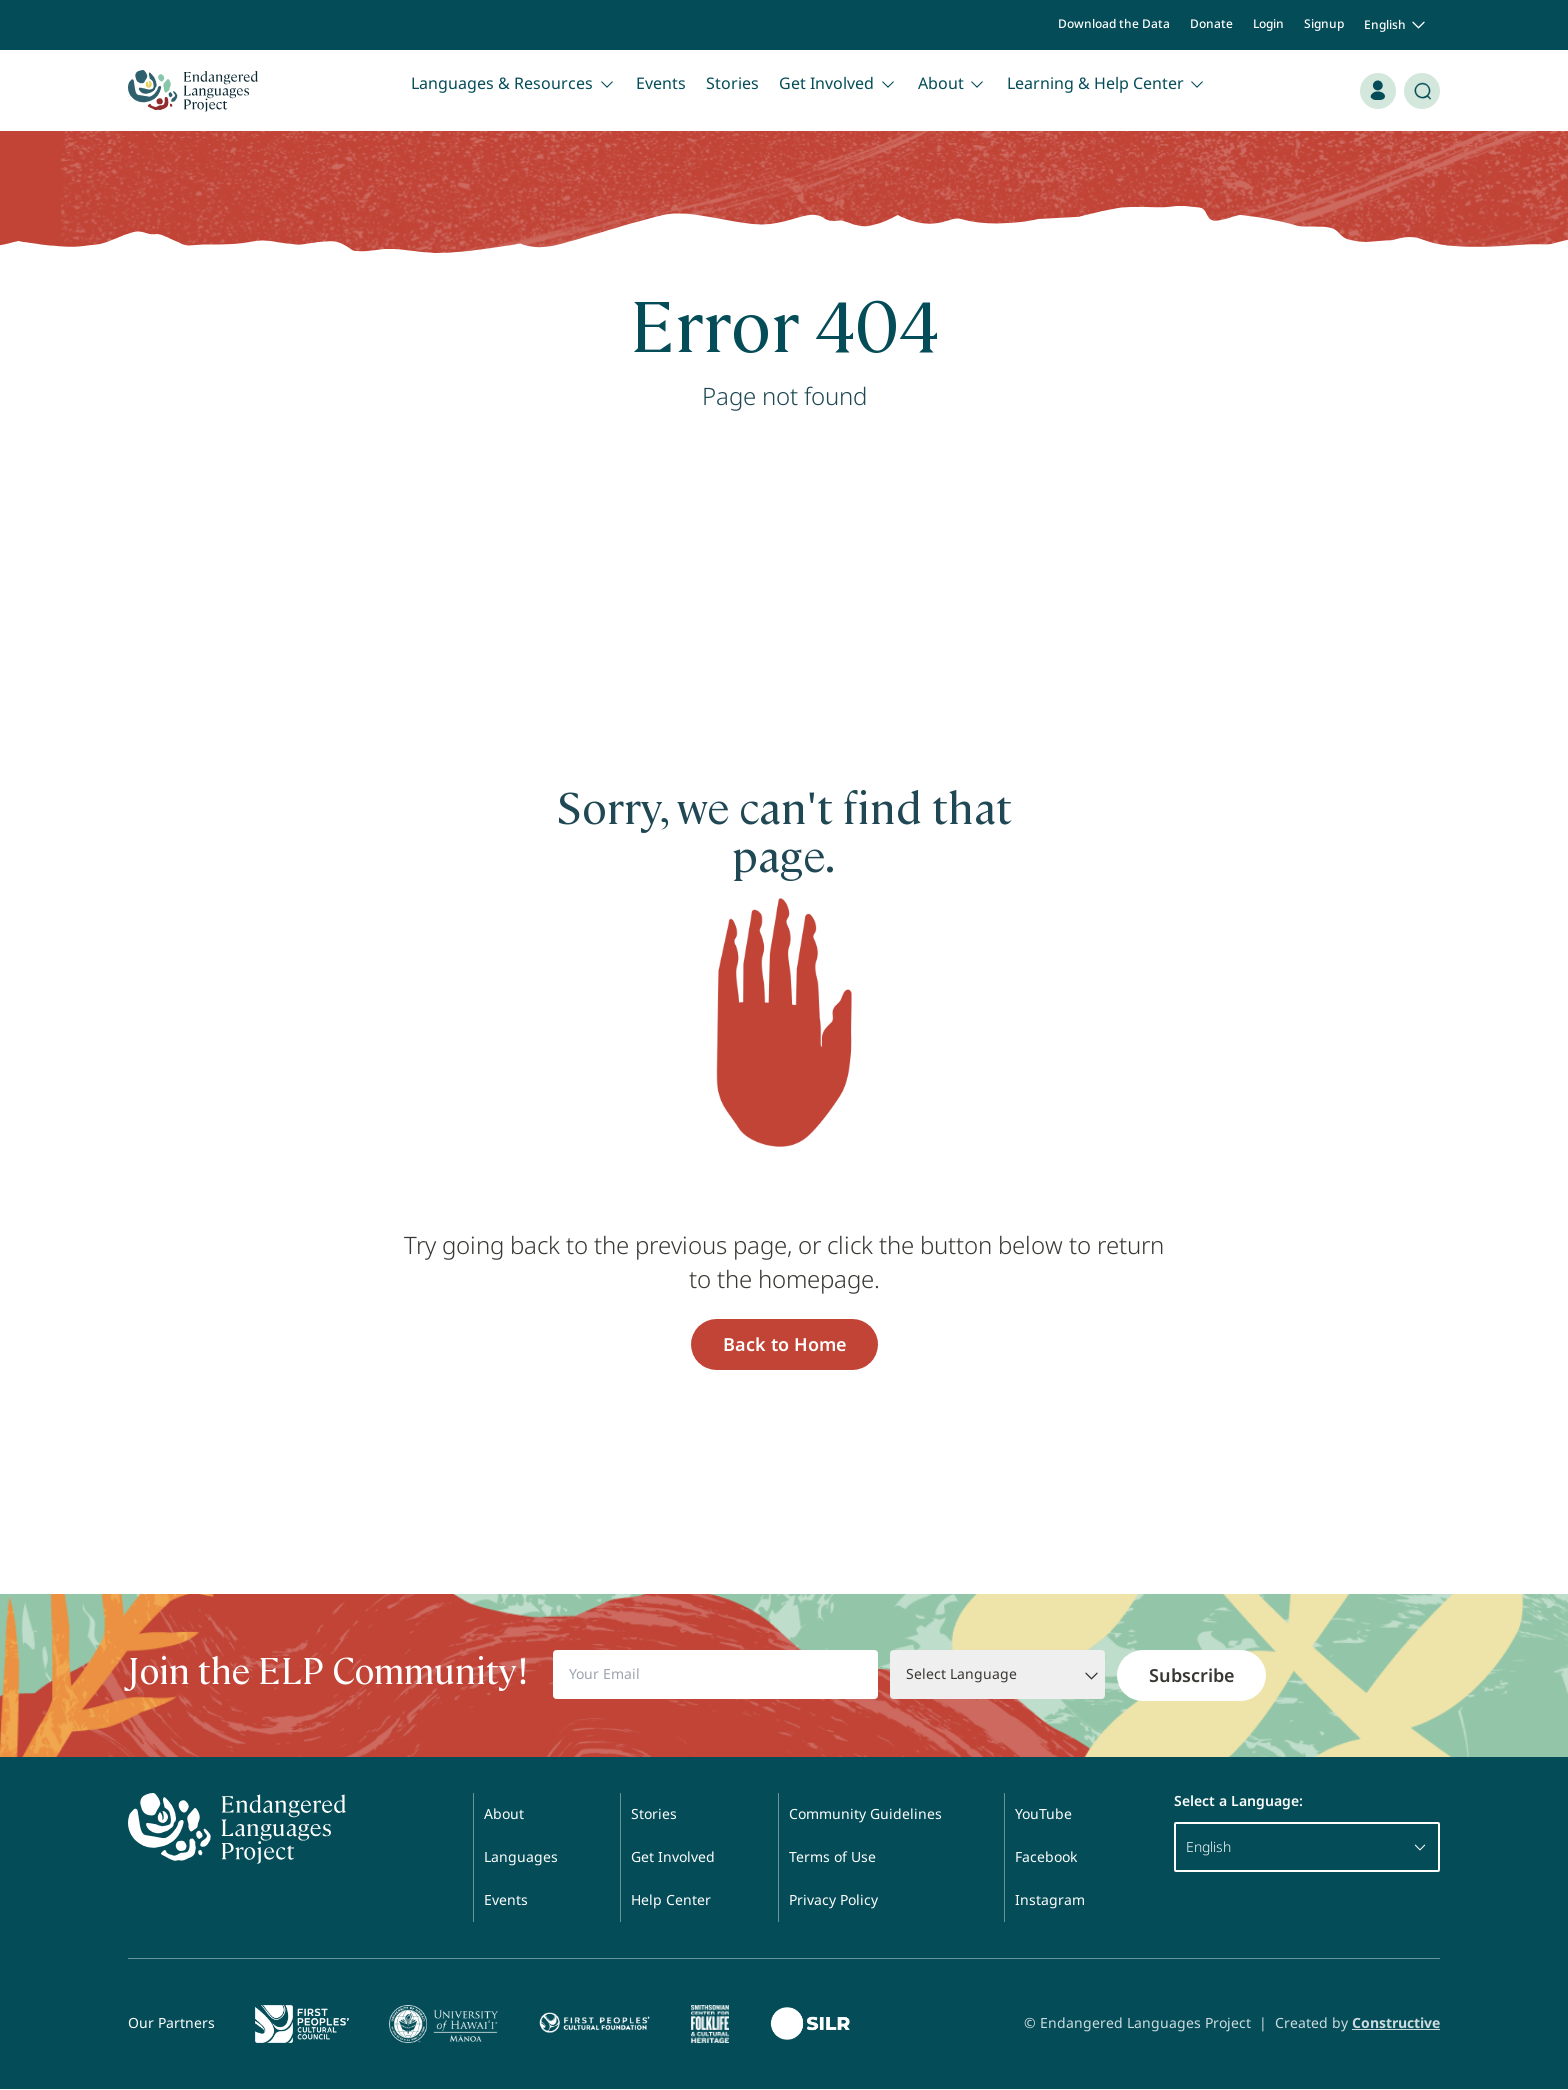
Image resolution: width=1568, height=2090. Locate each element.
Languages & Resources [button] (513, 83)
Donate (1211, 23)
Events (661, 83)
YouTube (1043, 1813)
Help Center (671, 1899)
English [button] (1397, 25)
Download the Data (1114, 23)
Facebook (1046, 1856)
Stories (732, 83)
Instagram (1050, 1899)
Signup (1324, 23)
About (504, 1813)
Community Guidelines (865, 1813)
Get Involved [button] (838, 83)
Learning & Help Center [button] (1107, 83)
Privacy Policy (833, 1899)
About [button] (952, 83)
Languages (521, 1856)
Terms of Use (832, 1856)
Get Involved (673, 1856)
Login (1268, 23)
